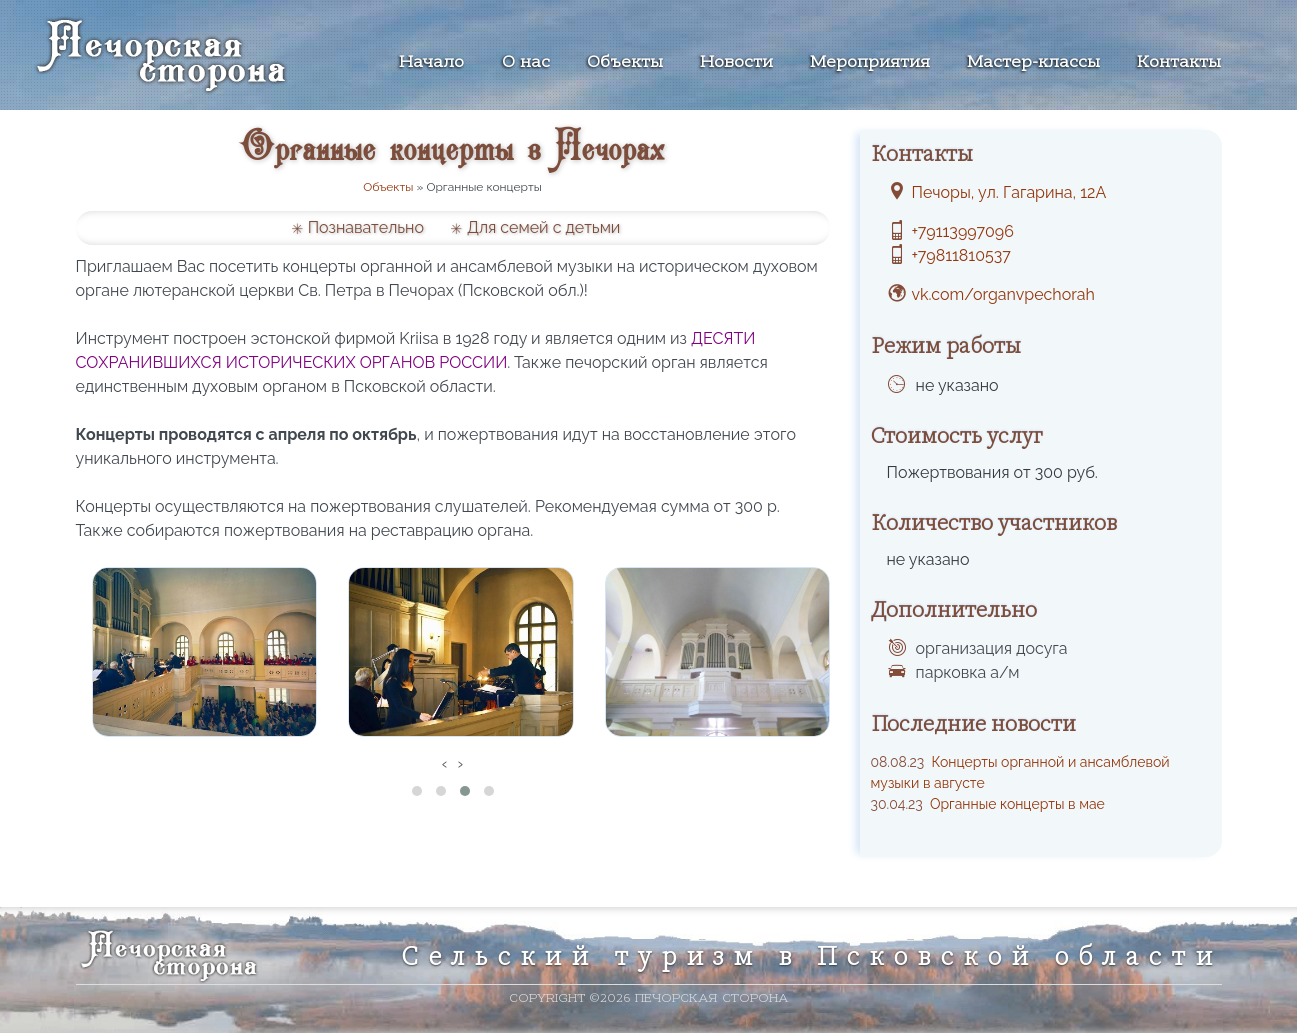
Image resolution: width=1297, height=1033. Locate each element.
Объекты (625, 63)
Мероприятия (870, 63)
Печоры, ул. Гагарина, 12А (1009, 192)
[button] (417, 791)
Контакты (1179, 63)
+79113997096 (963, 231)
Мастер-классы (1033, 63)
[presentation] (445, 764)
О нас (526, 63)
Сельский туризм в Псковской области (811, 956)
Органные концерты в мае (988, 804)
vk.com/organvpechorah (1003, 294)
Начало (431, 63)
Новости (736, 63)
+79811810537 (961, 255)
